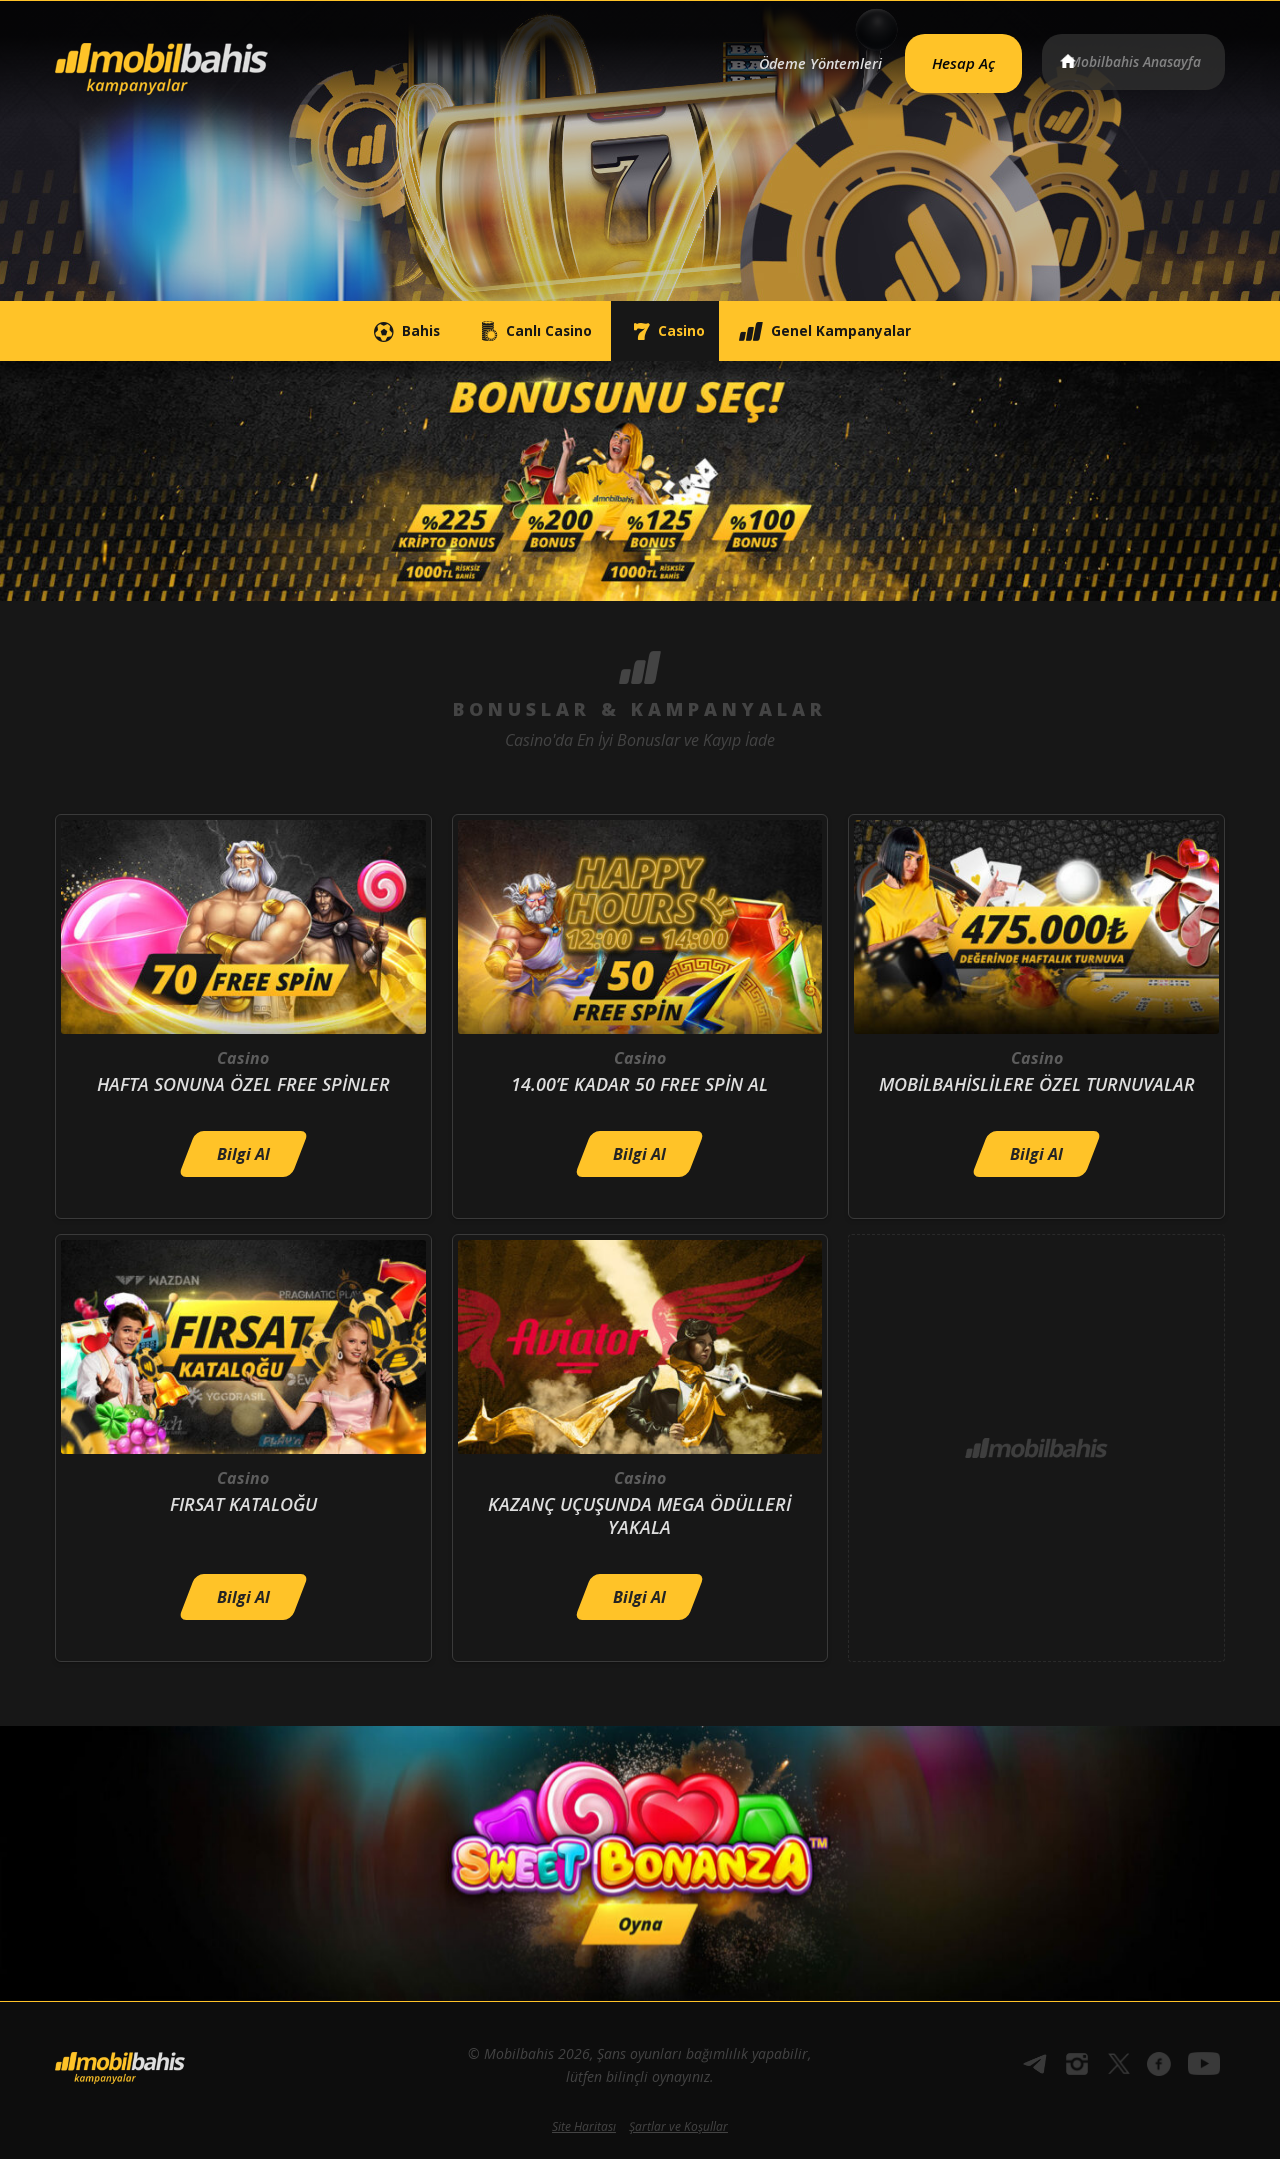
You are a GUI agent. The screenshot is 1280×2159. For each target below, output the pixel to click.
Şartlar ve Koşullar (678, 2126)
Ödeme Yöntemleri (783, 57)
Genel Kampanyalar (885, 331)
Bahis (338, 331)
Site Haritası (584, 2126)
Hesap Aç (941, 56)
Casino (681, 331)
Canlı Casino (507, 331)
